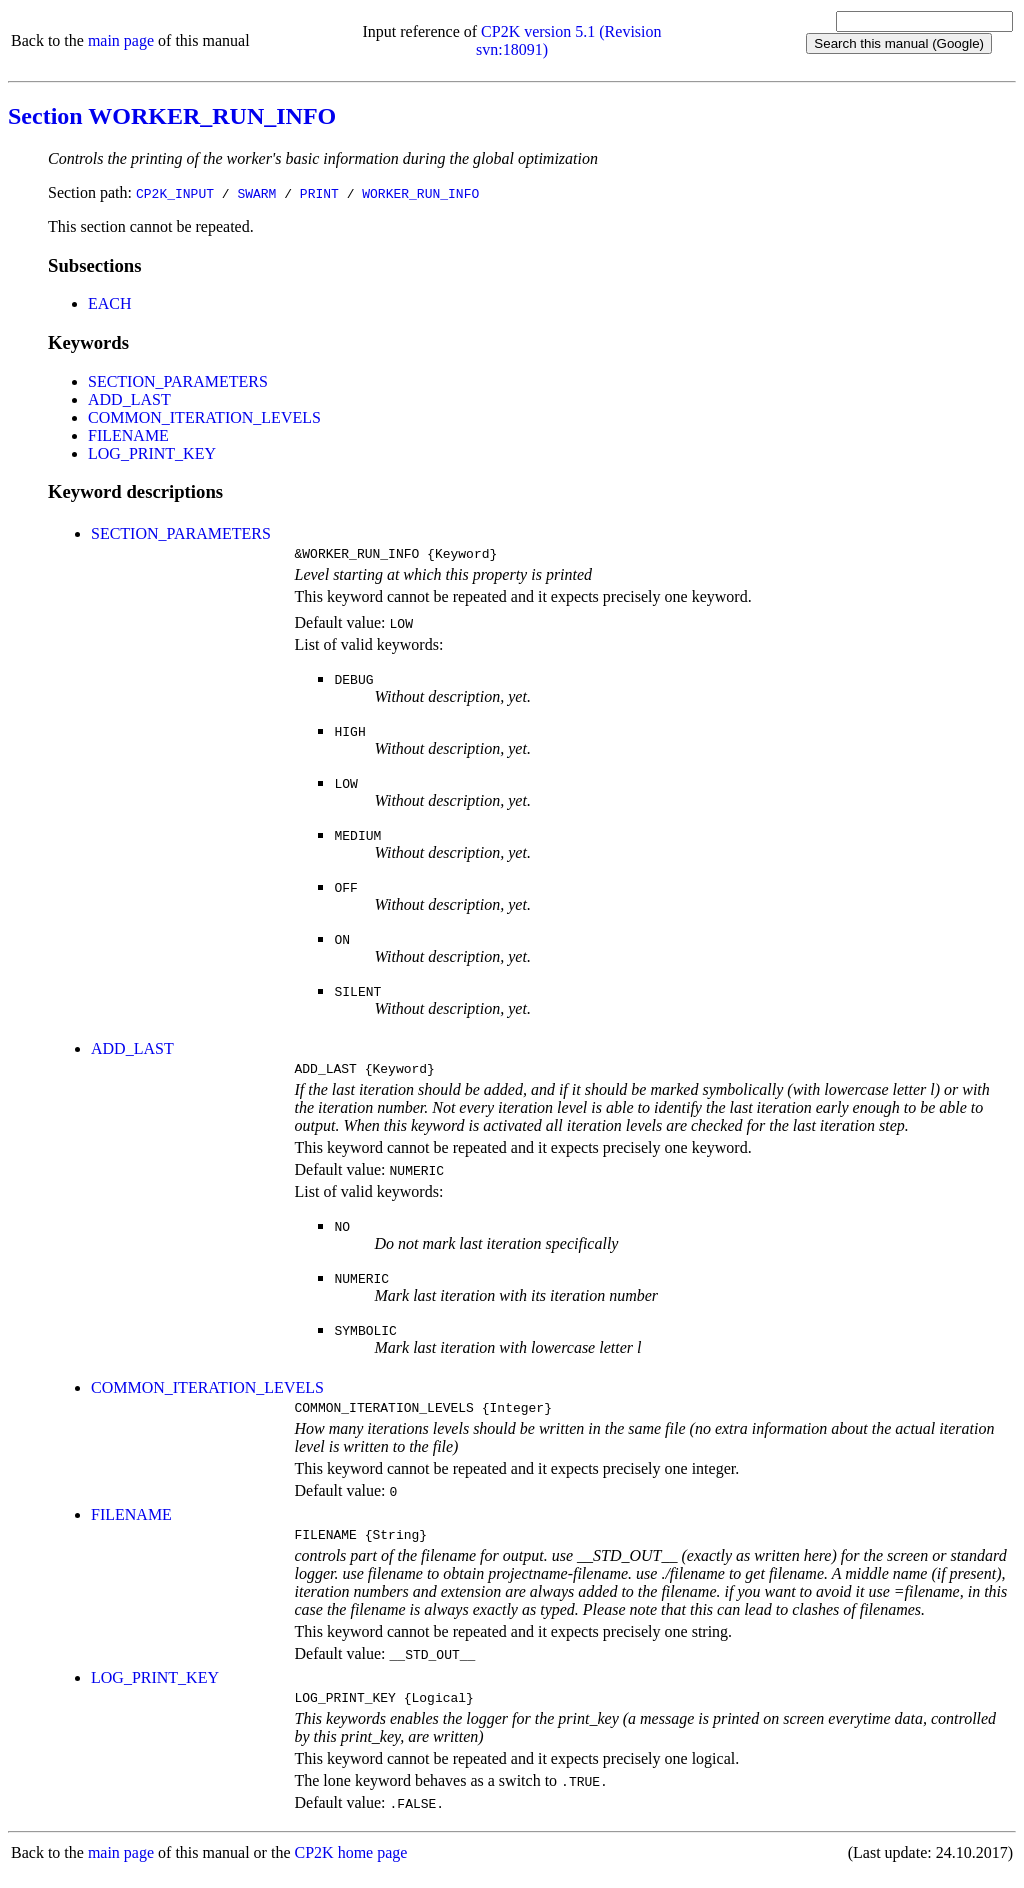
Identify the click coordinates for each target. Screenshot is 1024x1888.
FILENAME (128, 435)
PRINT (319, 193)
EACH (110, 303)
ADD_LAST (129, 399)
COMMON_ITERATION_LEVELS (204, 417)
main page (121, 40)
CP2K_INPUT (175, 193)
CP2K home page (351, 1867)
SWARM (256, 193)
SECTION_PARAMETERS (178, 381)
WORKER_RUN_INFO (420, 193)
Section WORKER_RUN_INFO (172, 116)
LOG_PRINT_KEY (152, 453)
